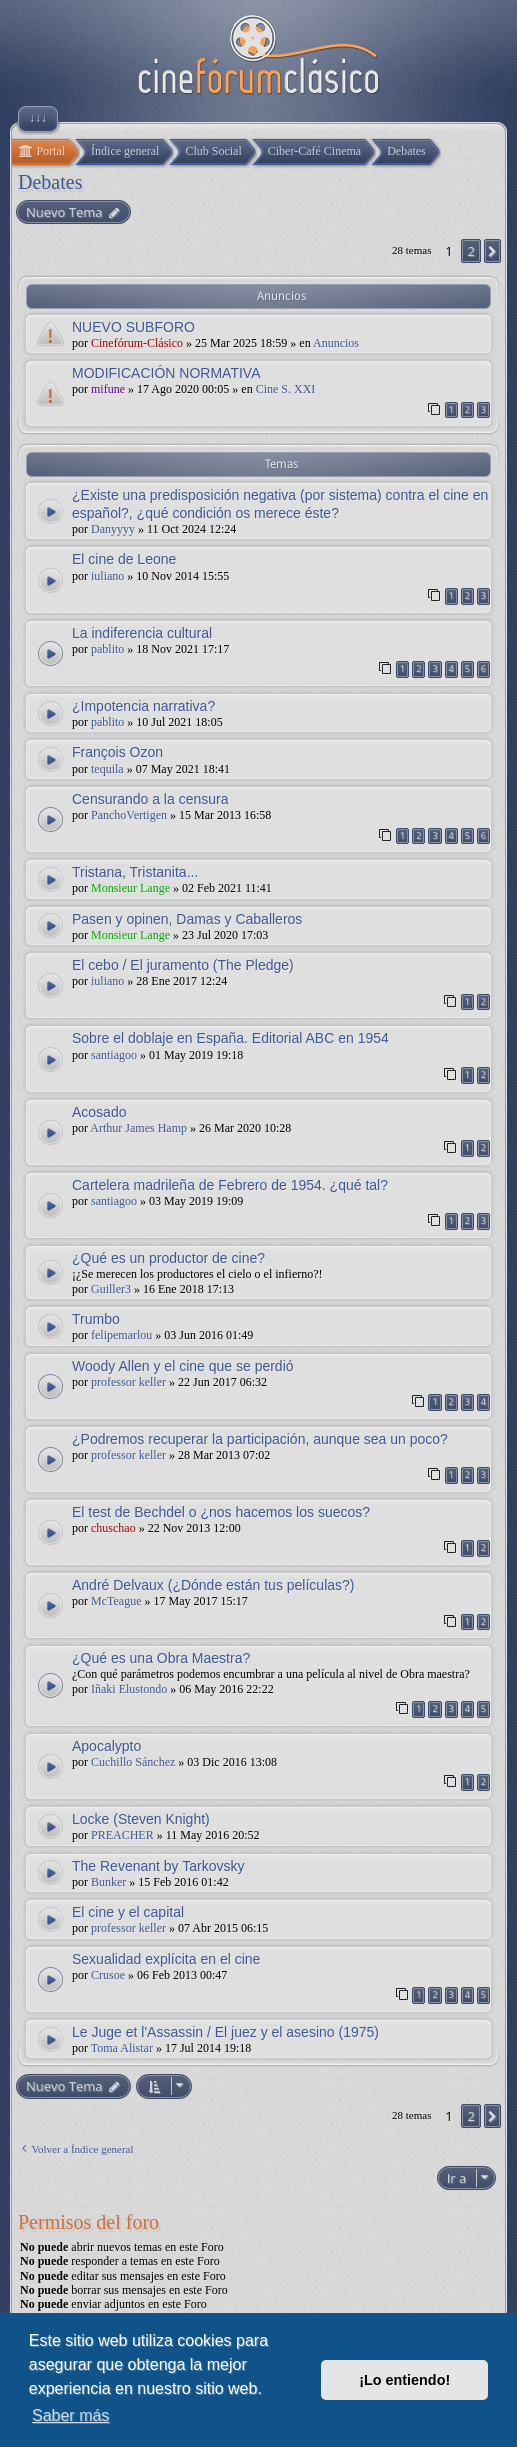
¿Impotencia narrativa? (143, 706)
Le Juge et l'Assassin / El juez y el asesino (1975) (225, 2032)
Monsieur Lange (130, 888)
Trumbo (96, 1319)
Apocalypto (106, 1746)
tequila (107, 769)
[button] (492, 251)
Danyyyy (113, 529)
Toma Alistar (122, 2048)
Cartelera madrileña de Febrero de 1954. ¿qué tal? (230, 1185)
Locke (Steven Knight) (141, 1819)
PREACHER (122, 1835)
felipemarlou (121, 1335)
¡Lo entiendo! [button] (404, 2380)
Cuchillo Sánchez (133, 1762)
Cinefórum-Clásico (137, 343)
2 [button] (470, 251)
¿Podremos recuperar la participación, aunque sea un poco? (260, 1439)
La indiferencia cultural (142, 633)
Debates (50, 182)
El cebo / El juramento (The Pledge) (183, 965)
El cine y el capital (128, 1912)
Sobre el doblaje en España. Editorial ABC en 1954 (230, 1038)
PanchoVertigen (129, 815)
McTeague (116, 1601)
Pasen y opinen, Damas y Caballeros (187, 919)
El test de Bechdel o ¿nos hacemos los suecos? (221, 1512)
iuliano (107, 576)
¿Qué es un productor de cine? (168, 1258)
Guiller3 (111, 1289)
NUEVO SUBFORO (133, 327)
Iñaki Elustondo (129, 1689)
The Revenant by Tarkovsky (158, 1866)
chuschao (113, 1528)
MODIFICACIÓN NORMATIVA (166, 373)
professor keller (128, 1382)
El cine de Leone (124, 559)
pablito (107, 649)
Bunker (108, 1882)
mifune (108, 389)
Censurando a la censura (150, 799)
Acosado (99, 1112)
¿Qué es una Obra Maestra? (161, 1658)
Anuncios (336, 343)
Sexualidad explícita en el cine (166, 1959)
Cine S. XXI (286, 389)
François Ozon (117, 752)
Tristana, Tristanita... (135, 872)
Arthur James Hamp (138, 1128)
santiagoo (114, 1055)
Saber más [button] (70, 2415)
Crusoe (108, 1975)
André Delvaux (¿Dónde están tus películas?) (213, 1585)
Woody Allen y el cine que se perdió (183, 1366)
